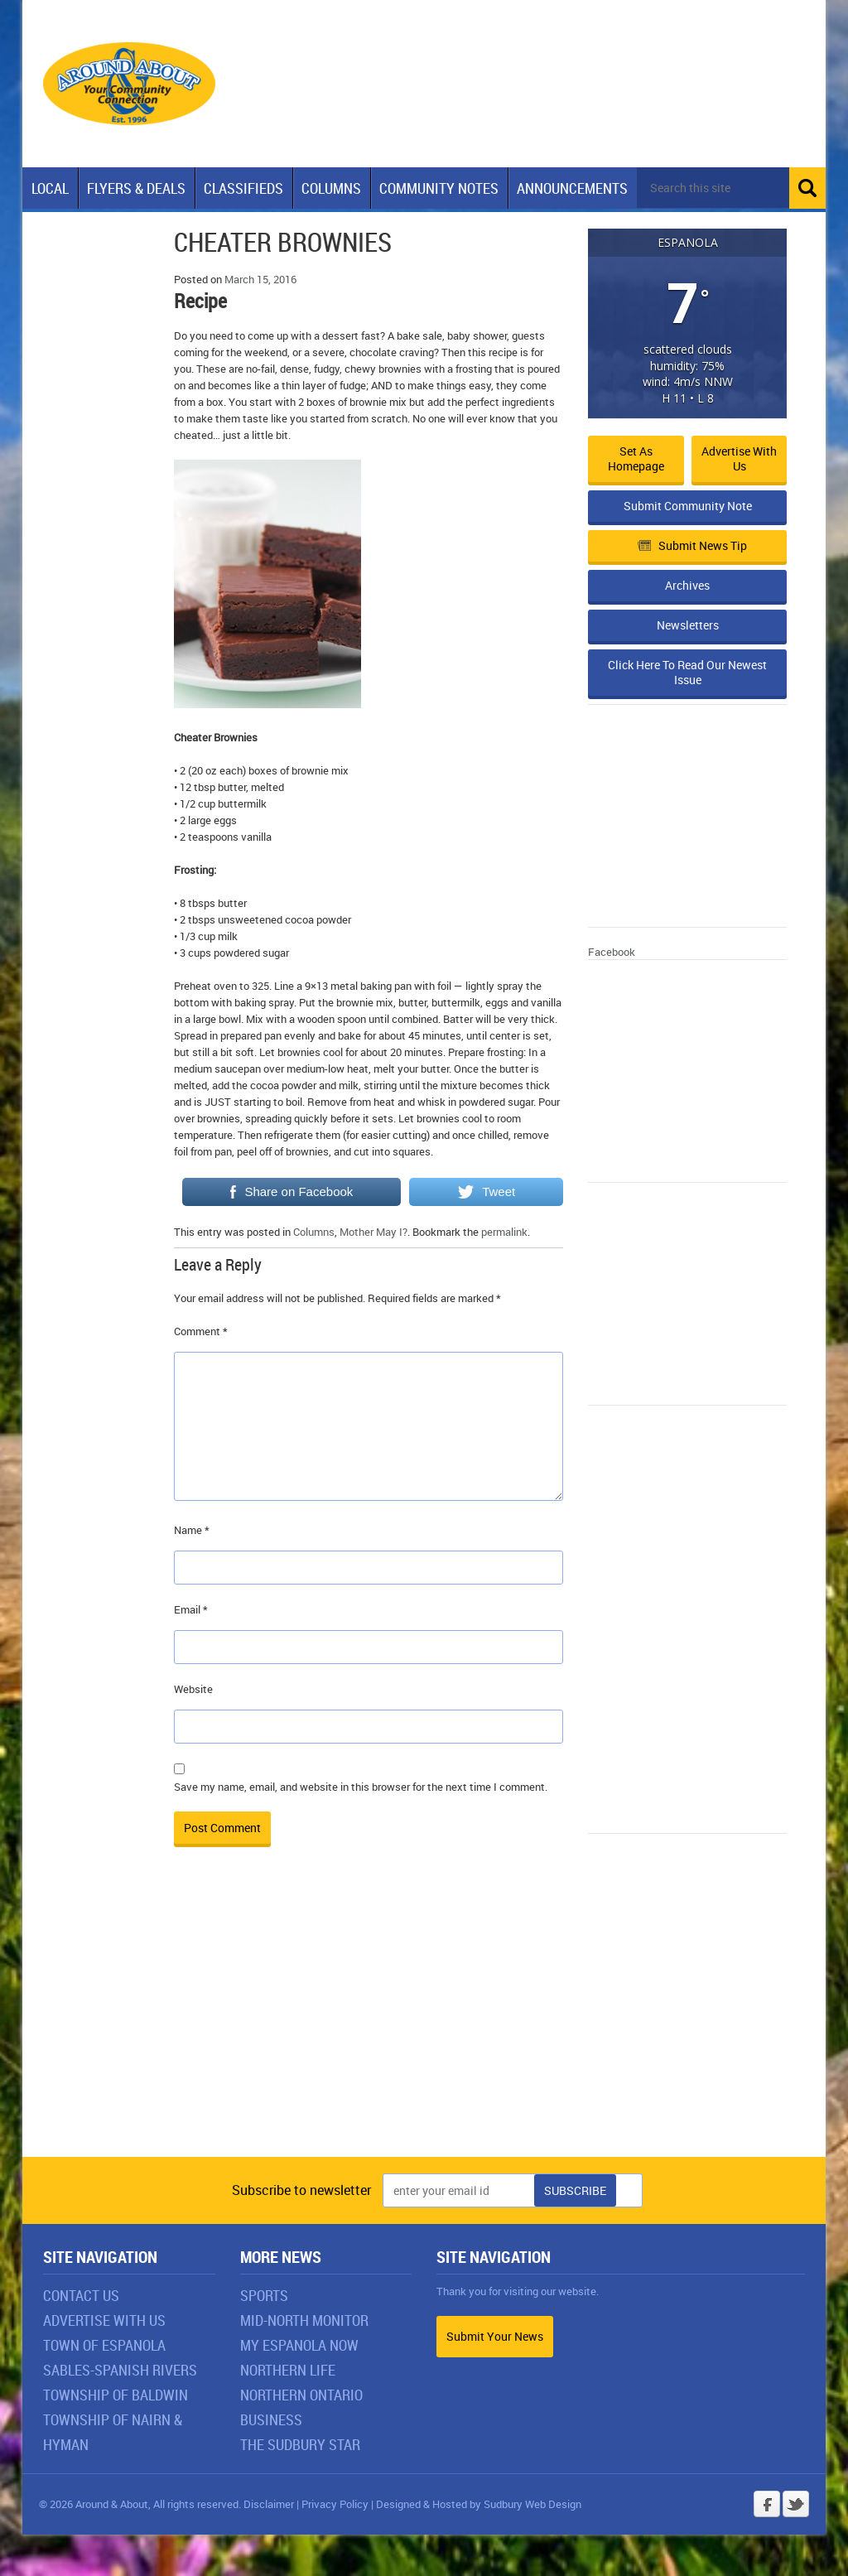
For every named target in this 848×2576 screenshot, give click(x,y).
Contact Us (81, 2337)
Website (193, 1730)
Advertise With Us (104, 2361)
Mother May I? (373, 1273)
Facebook (611, 993)
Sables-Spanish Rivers (120, 2411)
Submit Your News (494, 2377)
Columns (331, 188)
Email (191, 1650)
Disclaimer (268, 2545)
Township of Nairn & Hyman (112, 2473)
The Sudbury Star (300, 2486)
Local (50, 188)
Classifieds (243, 188)
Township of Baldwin (115, 2436)
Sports (264, 2337)
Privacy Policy (335, 2545)
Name (192, 1571)
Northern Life (287, 2411)
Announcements (572, 188)
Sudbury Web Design (532, 2545)
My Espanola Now (299, 2386)
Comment (201, 1372)
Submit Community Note (688, 547)
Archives (687, 626)
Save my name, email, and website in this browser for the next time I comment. (360, 1828)
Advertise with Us (739, 500)
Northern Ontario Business (301, 2448)
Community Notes (439, 188)
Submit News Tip (692, 587)
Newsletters (688, 666)
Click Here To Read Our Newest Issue (687, 713)
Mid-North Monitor (304, 2361)
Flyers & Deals (136, 188)
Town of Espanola (104, 2386)
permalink (504, 1273)
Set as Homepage (636, 500)
